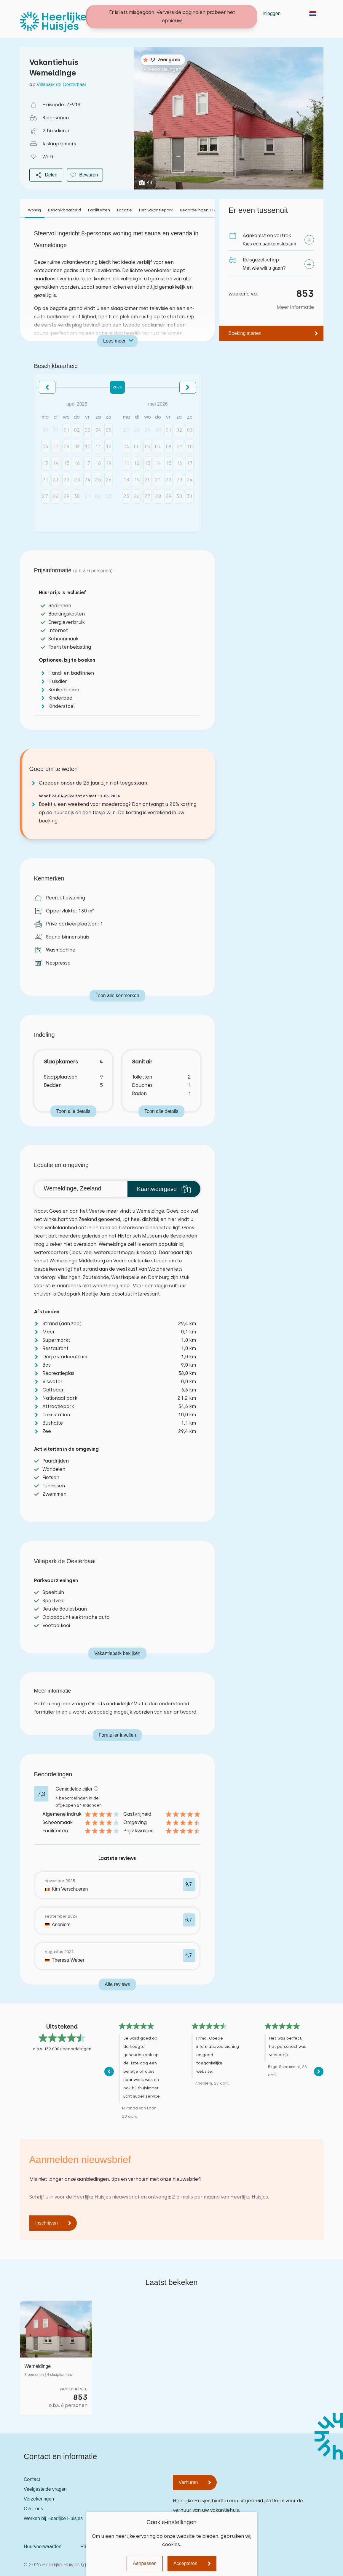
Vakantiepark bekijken (117, 1653)
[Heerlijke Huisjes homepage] (53, 21)
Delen (46, 175)
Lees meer (114, 340)
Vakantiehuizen (155, 13)
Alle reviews (117, 1984)
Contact (189, 13)
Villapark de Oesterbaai (61, 84)
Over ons (33, 2508)
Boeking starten (245, 333)
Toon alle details (73, 1111)
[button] (47, 387)
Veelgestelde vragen (45, 2489)
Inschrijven (46, 2222)
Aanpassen (145, 2563)
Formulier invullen (117, 1735)
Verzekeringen (39, 2498)
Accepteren (185, 2563)
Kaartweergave (164, 1189)
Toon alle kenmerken (117, 995)
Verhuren (188, 2482)
